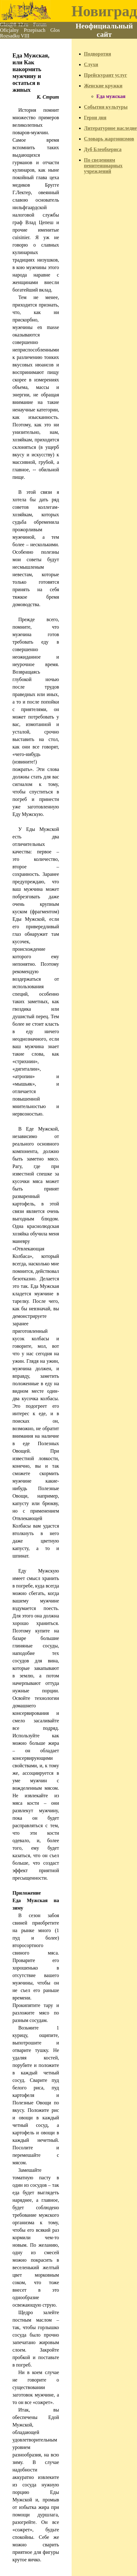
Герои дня (95, 117)
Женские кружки (103, 85)
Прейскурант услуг (105, 75)
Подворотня (97, 53)
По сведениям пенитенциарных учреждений (103, 165)
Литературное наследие (110, 128)
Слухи (91, 64)
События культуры (106, 107)
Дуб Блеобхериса (103, 149)
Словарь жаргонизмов (109, 138)
